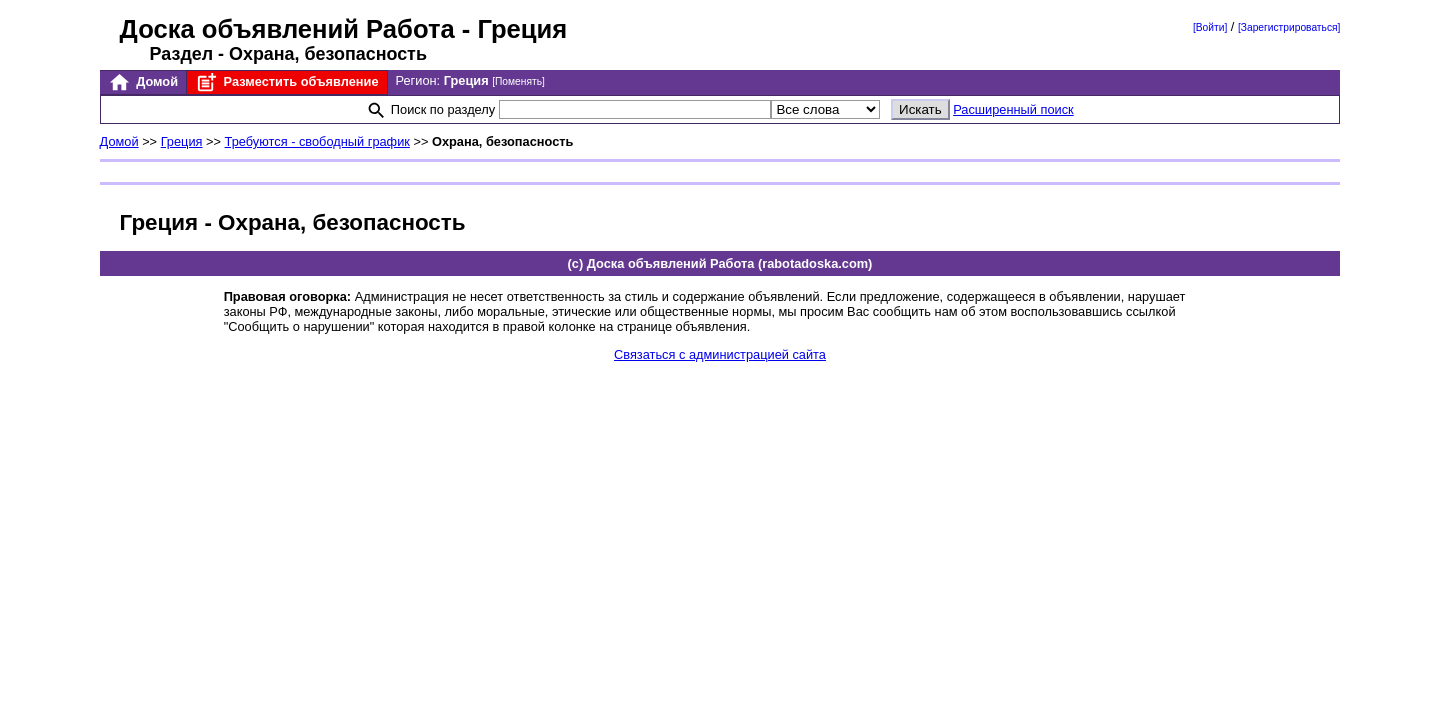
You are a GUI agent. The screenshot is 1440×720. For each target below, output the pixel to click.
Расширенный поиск (1013, 109)
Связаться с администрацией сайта (720, 354)
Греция (182, 141)
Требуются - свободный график (317, 141)
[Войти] (1210, 27)
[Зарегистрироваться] (1289, 27)
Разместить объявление (286, 82)
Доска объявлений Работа (287, 29)
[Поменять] (518, 81)
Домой (143, 82)
